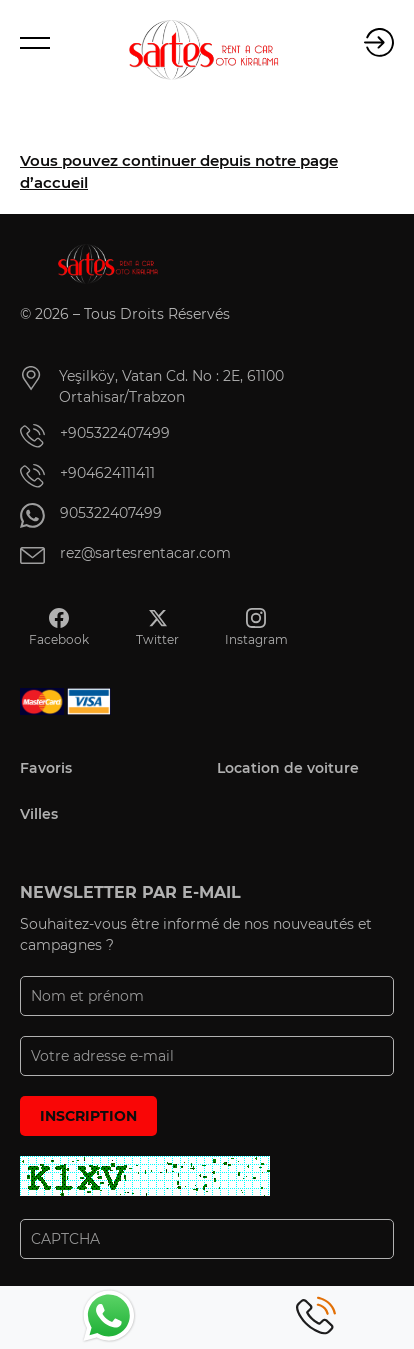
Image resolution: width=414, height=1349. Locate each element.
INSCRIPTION (88, 1116)
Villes (39, 814)
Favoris (46, 768)
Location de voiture (288, 768)
